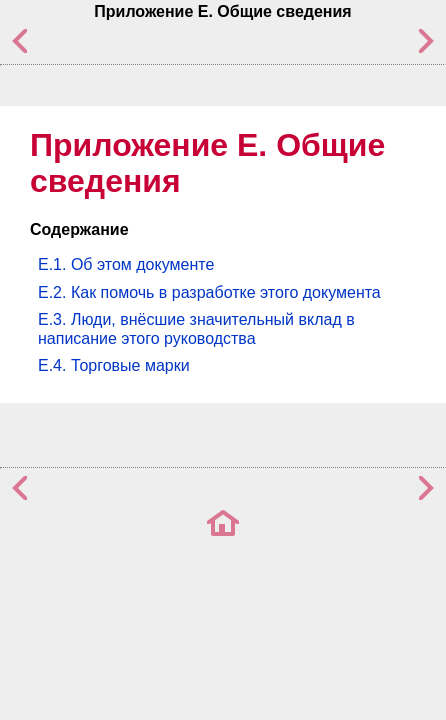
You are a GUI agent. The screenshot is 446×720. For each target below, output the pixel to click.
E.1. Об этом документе (126, 264)
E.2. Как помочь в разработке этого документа (209, 292)
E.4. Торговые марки (114, 365)
